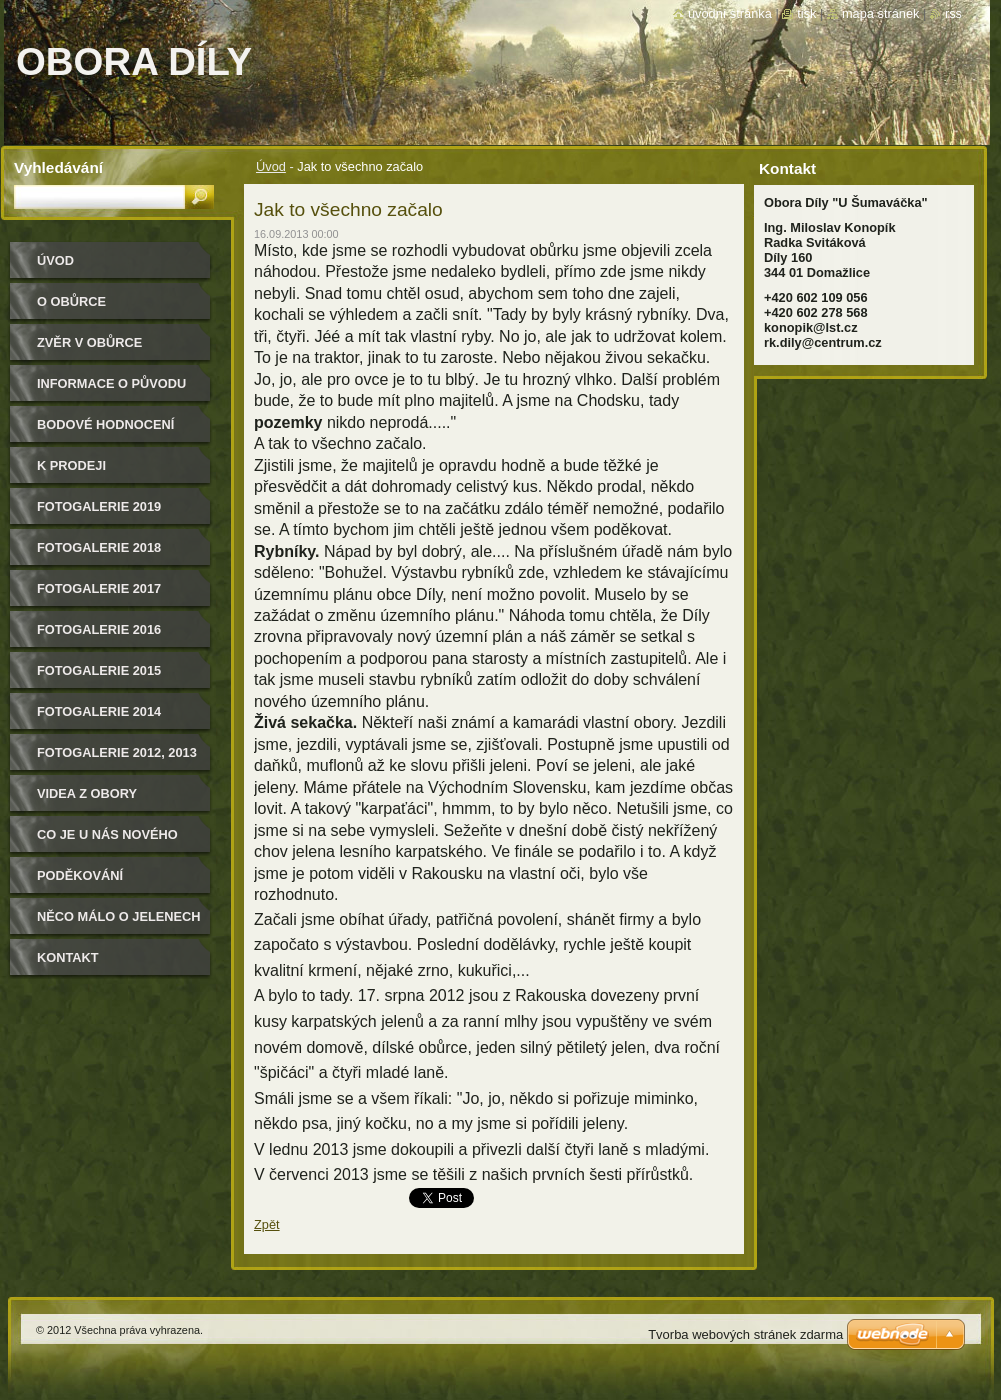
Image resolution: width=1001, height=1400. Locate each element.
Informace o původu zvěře (111, 390)
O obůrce (71, 301)
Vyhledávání (58, 167)
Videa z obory (87, 793)
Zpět (267, 1224)
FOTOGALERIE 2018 (99, 547)
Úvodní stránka (730, 13)
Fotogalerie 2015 (99, 670)
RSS (953, 13)
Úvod (271, 166)
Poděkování (80, 875)
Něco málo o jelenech (119, 916)
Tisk (806, 13)
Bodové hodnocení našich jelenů (105, 431)
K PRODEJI (71, 465)
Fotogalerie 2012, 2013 (117, 752)
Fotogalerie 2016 (99, 629)
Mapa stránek (881, 13)
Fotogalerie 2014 (99, 711)
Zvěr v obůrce (89, 342)
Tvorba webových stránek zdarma (745, 1334)
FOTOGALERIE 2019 (99, 506)
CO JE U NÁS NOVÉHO (107, 834)
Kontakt (68, 957)
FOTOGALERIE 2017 (99, 588)
